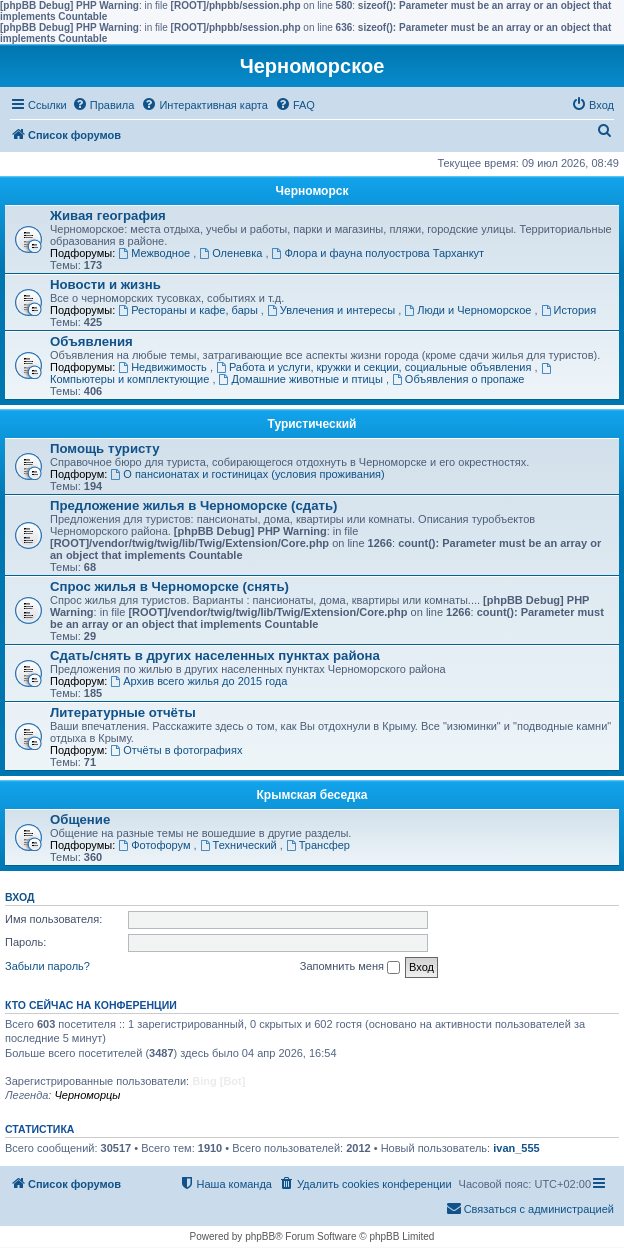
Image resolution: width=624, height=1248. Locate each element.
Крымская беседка (312, 795)
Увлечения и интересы (332, 310)
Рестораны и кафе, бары (189, 310)
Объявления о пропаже (458, 379)
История (569, 310)
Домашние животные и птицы (302, 379)
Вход (19, 897)
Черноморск (312, 191)
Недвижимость (164, 367)
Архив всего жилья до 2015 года (198, 681)
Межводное (155, 253)
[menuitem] (103, 105)
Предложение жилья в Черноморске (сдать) (194, 505)
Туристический (312, 424)
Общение (80, 819)
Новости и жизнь (105, 284)
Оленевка (232, 253)
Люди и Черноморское (469, 310)
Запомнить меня (350, 967)
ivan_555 (516, 1148)
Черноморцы (87, 1095)
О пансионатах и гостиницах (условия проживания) (247, 474)
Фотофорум (155, 845)
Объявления (91, 341)
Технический (240, 845)
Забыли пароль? (47, 966)
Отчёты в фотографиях (176, 750)
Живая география (108, 215)
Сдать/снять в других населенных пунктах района (215, 655)
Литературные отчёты (123, 712)
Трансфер (318, 845)
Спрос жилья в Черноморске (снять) (169, 586)
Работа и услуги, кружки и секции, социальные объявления (375, 367)
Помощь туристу (104, 448)
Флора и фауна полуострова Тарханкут (378, 253)
